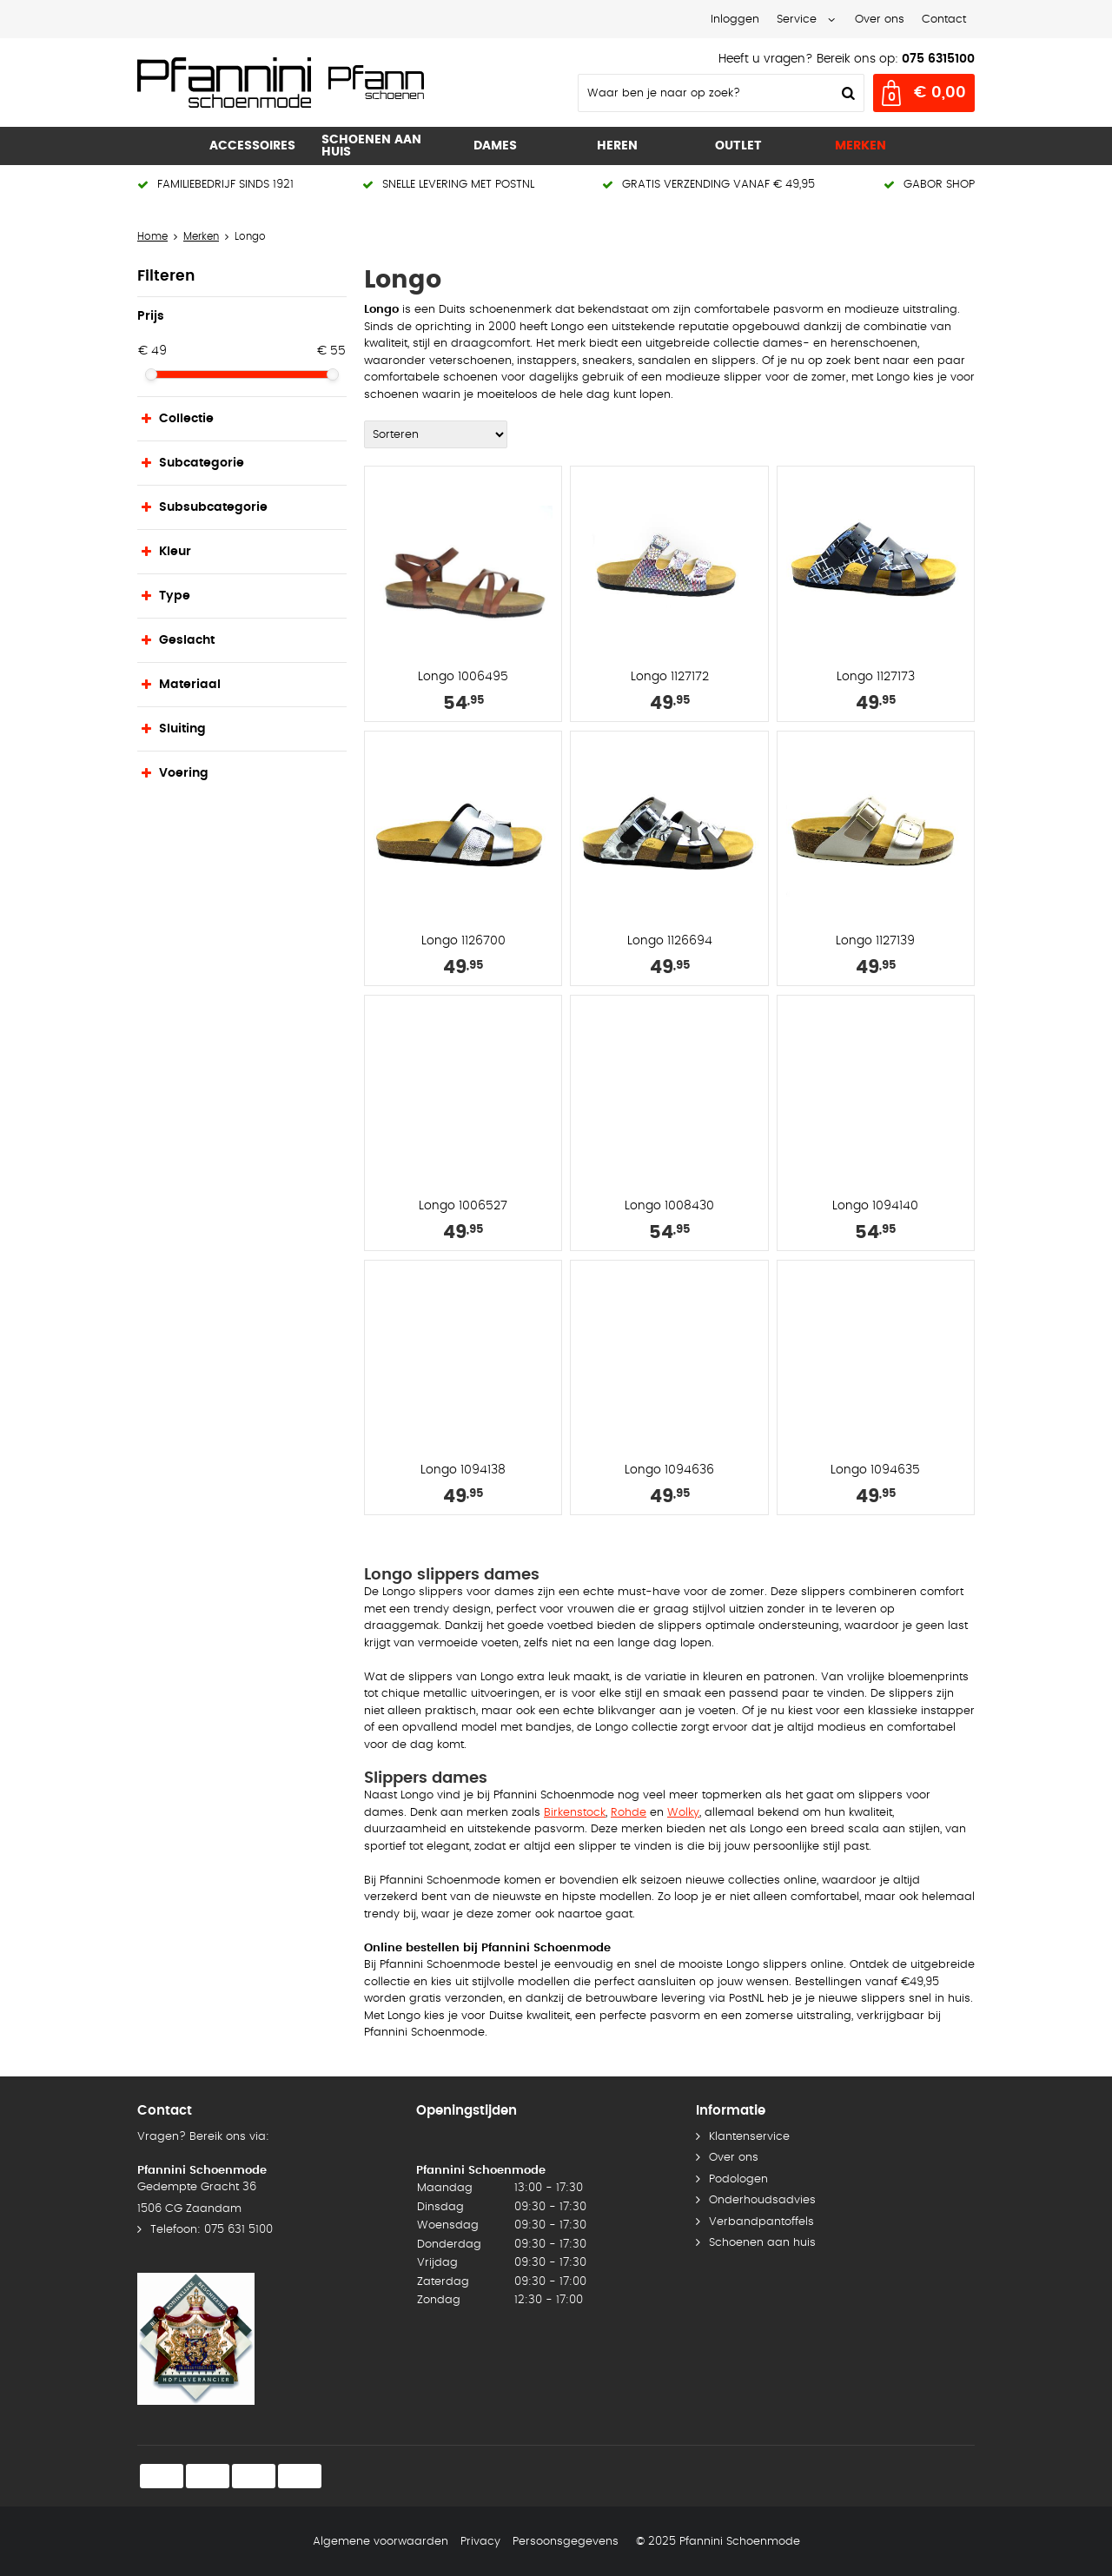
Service (797, 19)
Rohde (628, 1812)
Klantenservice (749, 2136)
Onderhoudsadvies (762, 2200)
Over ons (879, 19)
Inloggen (735, 19)
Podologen (738, 2179)
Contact (944, 19)
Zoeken (846, 93)
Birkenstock (575, 1812)
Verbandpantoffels (761, 2222)
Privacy (480, 2541)
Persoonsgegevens (566, 2541)
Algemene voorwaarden (380, 2541)
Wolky (683, 1812)
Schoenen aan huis (762, 2242)
